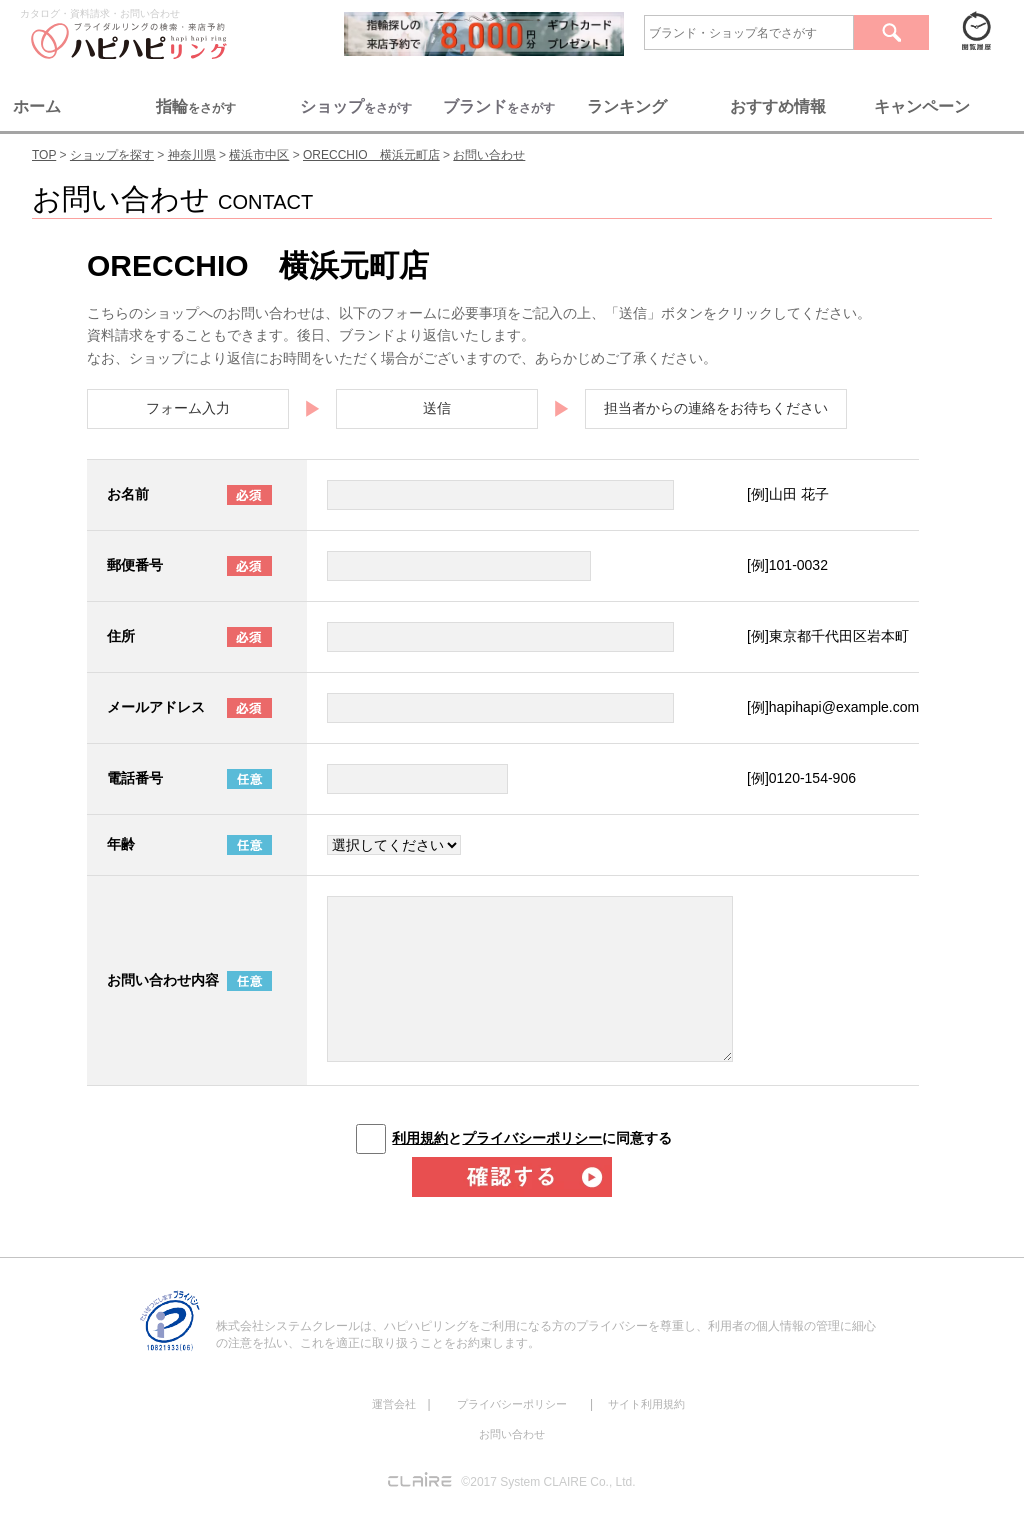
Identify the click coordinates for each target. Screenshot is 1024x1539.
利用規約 (420, 1138)
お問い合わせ (512, 1434)
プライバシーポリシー (532, 1138)
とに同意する (532, 1138)
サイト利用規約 (646, 1404)
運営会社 (394, 1404)
